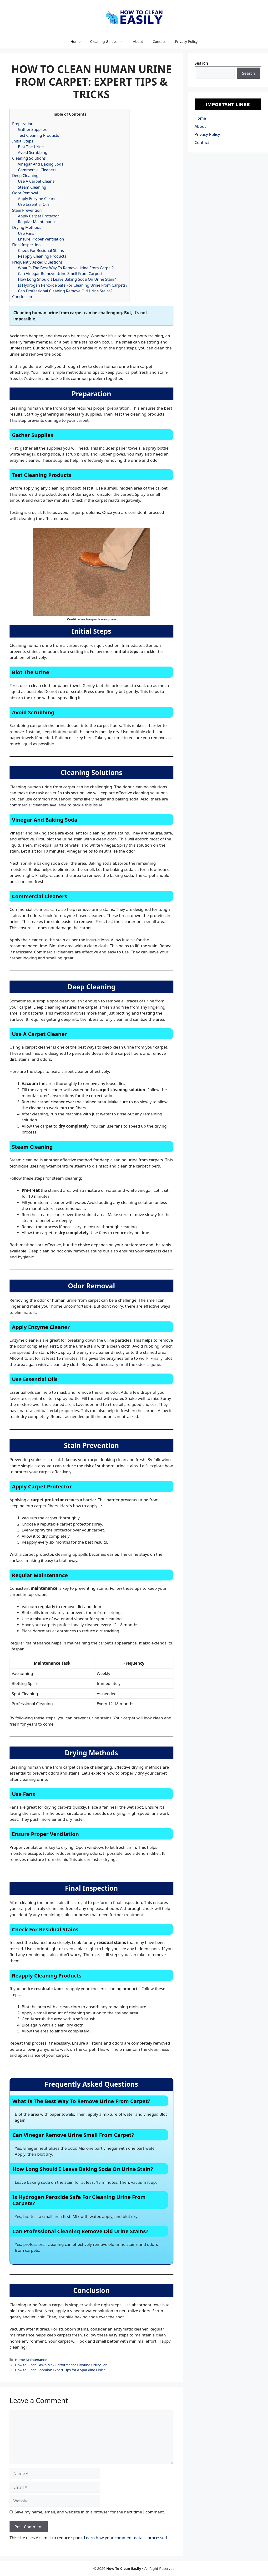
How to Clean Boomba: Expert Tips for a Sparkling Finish (60, 2370)
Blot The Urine (31, 146)
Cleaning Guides (109, 41)
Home (76, 41)
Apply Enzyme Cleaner (38, 198)
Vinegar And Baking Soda (40, 164)
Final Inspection (26, 244)
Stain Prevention (27, 210)
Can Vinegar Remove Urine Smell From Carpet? (60, 273)
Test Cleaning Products (38, 135)
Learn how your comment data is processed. (126, 2537)
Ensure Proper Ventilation (41, 239)
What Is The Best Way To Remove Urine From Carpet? (66, 267)
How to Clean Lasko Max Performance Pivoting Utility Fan (61, 2365)
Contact (159, 41)
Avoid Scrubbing (32, 152)
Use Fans (26, 233)
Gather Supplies (32, 129)
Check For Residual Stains (41, 250)
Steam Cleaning (32, 187)
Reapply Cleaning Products (42, 256)
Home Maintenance (31, 2359)
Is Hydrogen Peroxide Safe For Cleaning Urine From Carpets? (72, 285)
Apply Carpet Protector (38, 216)
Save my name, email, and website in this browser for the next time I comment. (90, 2512)
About (138, 41)
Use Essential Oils (33, 204)
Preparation (22, 123)
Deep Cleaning (25, 175)
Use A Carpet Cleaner (37, 181)
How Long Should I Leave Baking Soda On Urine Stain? (67, 279)
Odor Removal (25, 193)
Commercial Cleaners (37, 169)
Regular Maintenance (37, 221)
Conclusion (22, 296)
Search (248, 73)
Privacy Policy (186, 41)
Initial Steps (22, 141)
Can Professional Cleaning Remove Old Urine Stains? (65, 291)
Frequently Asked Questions (37, 262)
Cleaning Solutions (29, 158)
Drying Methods (26, 227)
